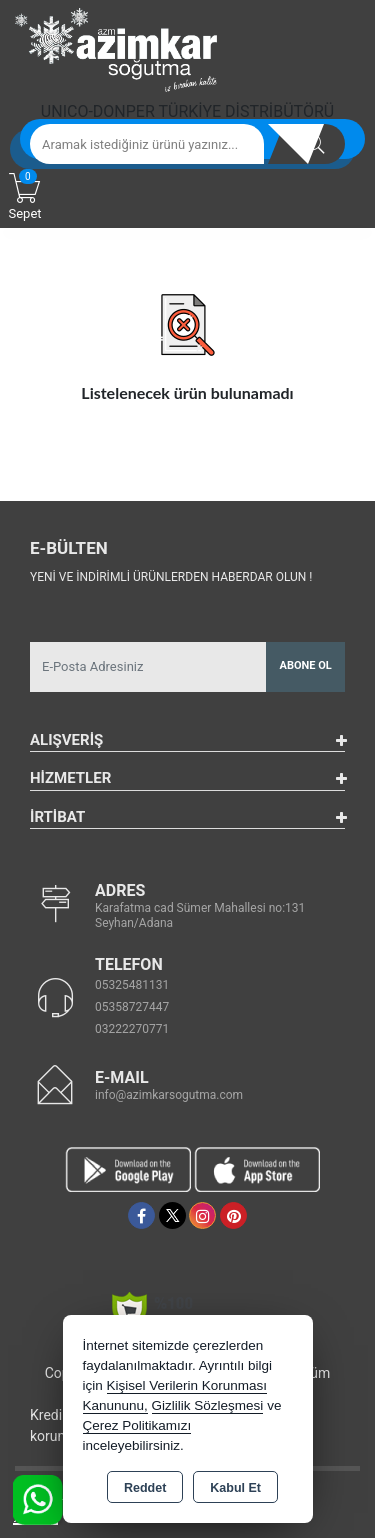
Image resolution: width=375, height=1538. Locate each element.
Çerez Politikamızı (137, 1425)
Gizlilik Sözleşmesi (208, 1405)
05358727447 (132, 1007)
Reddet (145, 1488)
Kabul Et (235, 1488)
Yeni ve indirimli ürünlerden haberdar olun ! (171, 577)
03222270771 (132, 1029)
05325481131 (132, 985)
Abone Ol (306, 665)
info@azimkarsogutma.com (169, 1095)
